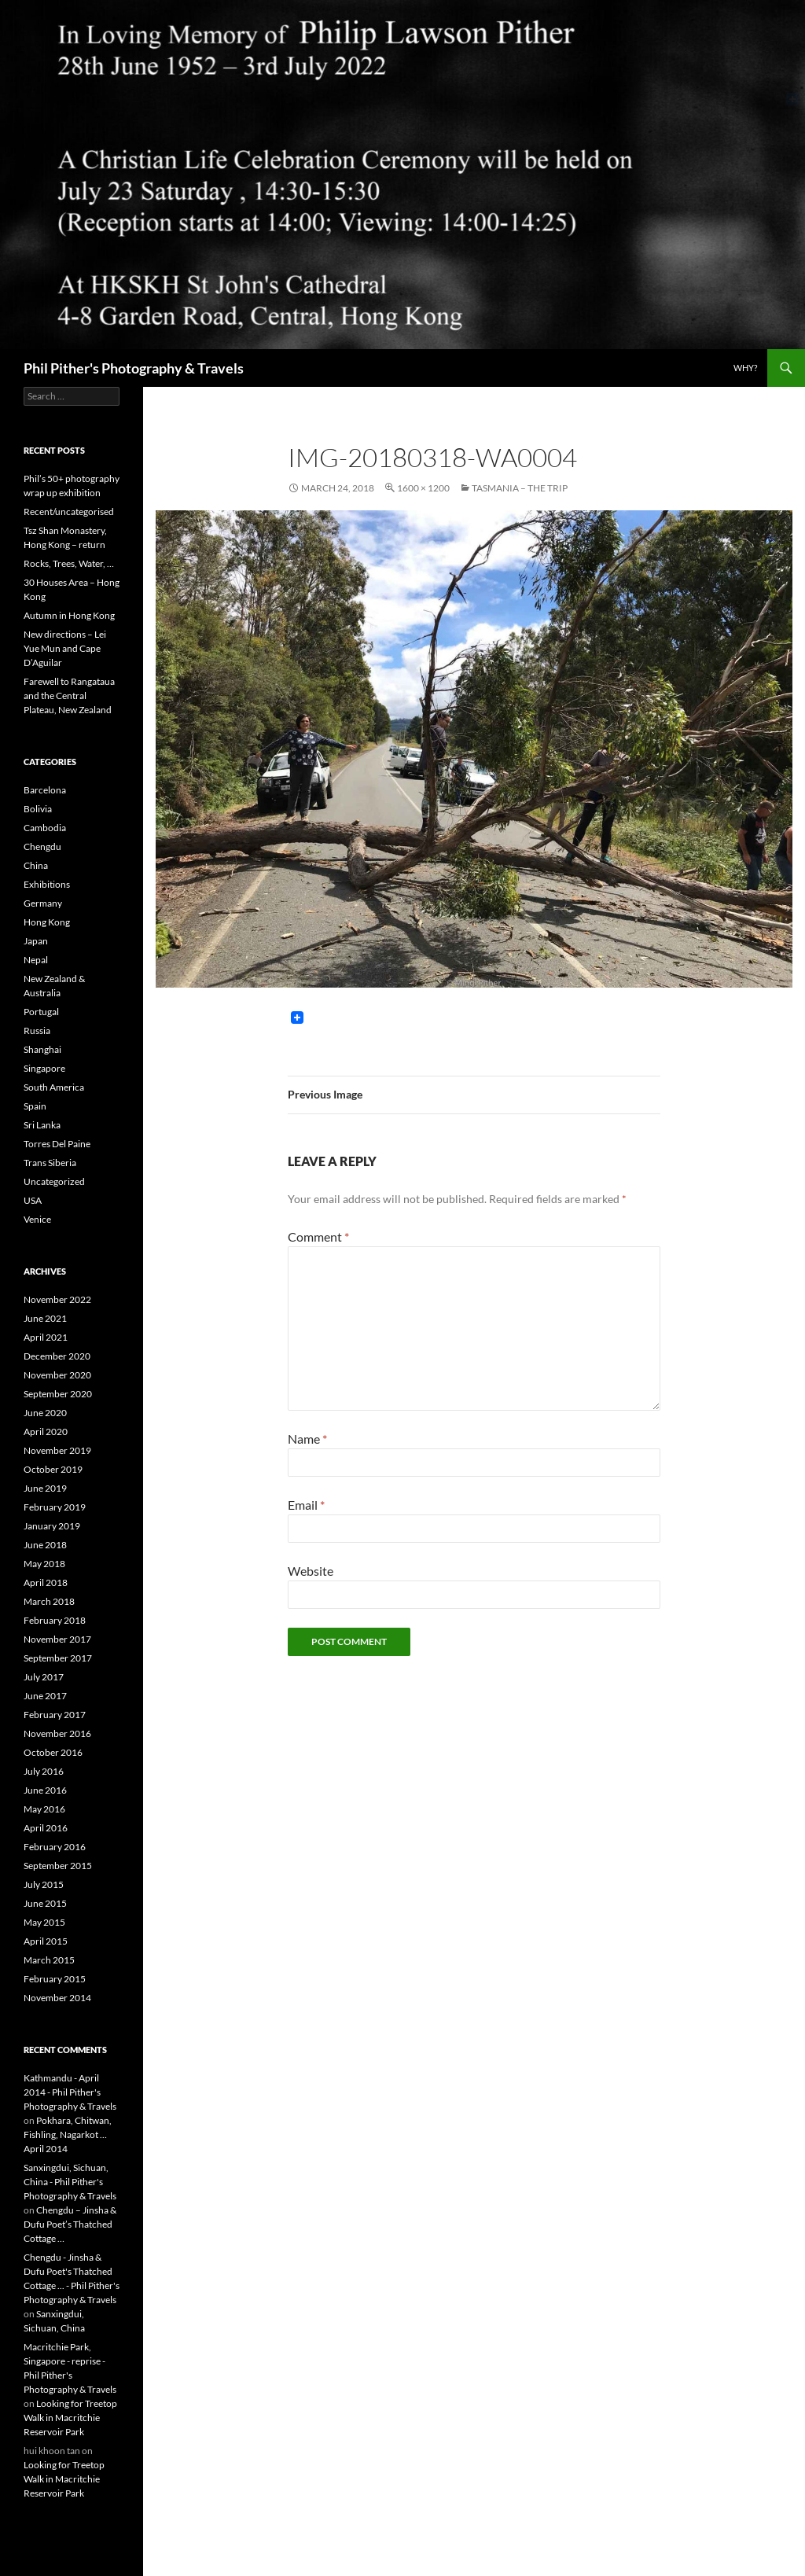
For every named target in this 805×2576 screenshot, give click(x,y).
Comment (318, 1236)
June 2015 (45, 1903)
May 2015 (44, 1922)
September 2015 (58, 1865)
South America (54, 1087)
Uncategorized (54, 1181)
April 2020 (46, 1431)
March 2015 (49, 1960)
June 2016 (45, 1790)
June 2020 (45, 1413)
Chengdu (42, 846)
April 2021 (46, 1337)
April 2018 (46, 1582)
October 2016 (53, 1752)
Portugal (41, 1012)
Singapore (44, 1068)
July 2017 (44, 1677)
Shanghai (42, 1049)
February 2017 (55, 1714)
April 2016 (46, 1828)
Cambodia (45, 828)
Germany (43, 903)
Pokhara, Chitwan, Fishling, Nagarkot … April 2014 (68, 2134)
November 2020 (57, 1375)
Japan (36, 941)
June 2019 (45, 1488)
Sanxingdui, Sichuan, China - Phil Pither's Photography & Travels (70, 2182)
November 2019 (57, 1450)
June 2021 (45, 1318)
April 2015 (46, 1941)
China (36, 865)
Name (307, 1438)
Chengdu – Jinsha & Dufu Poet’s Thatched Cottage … (70, 2224)
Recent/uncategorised (69, 511)
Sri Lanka (42, 1125)
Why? (745, 367)
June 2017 (45, 1696)
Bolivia (38, 809)
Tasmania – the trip (520, 488)
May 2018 (44, 1564)
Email (306, 1504)
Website (310, 1570)
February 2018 (55, 1620)
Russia (37, 1030)
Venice (37, 1219)
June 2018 (45, 1545)
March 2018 (49, 1601)
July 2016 (44, 1771)
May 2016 (44, 1809)
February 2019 (55, 1507)
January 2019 (52, 1526)
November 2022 (57, 1299)
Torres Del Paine (57, 1144)
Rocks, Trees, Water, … (69, 563)
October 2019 (53, 1469)
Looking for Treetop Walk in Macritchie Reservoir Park (70, 2418)
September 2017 (58, 1658)
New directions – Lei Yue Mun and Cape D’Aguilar (65, 648)
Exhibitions (47, 884)
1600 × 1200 (423, 488)
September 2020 (58, 1394)
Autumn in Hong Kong (69, 615)
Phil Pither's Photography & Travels (134, 368)
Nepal (36, 960)
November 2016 (57, 1733)
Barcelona (45, 790)
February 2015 (55, 1979)
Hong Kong (47, 922)
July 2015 (44, 1884)
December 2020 (57, 1356)
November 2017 (57, 1639)
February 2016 (55, 1847)
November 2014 (57, 1998)
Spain (35, 1106)
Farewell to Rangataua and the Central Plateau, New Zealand (69, 695)
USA (33, 1200)
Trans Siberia (50, 1162)
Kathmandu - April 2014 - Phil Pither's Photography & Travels (70, 2092)
